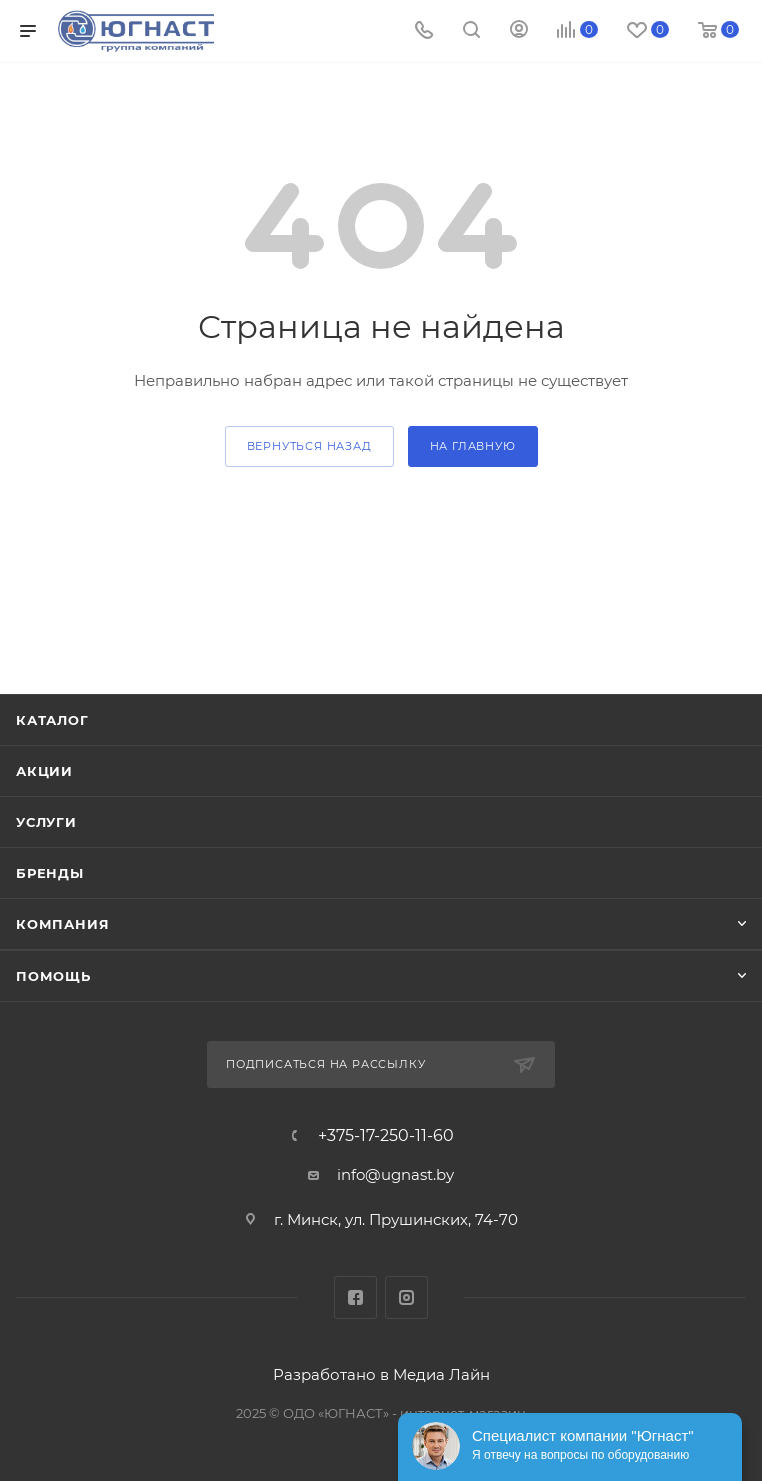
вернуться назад (309, 446)
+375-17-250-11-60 (386, 1136)
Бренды (50, 873)
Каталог (52, 720)
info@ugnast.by (395, 1174)
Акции (44, 771)
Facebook (355, 1297)
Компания (62, 924)
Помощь (53, 976)
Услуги (46, 822)
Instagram (406, 1297)
